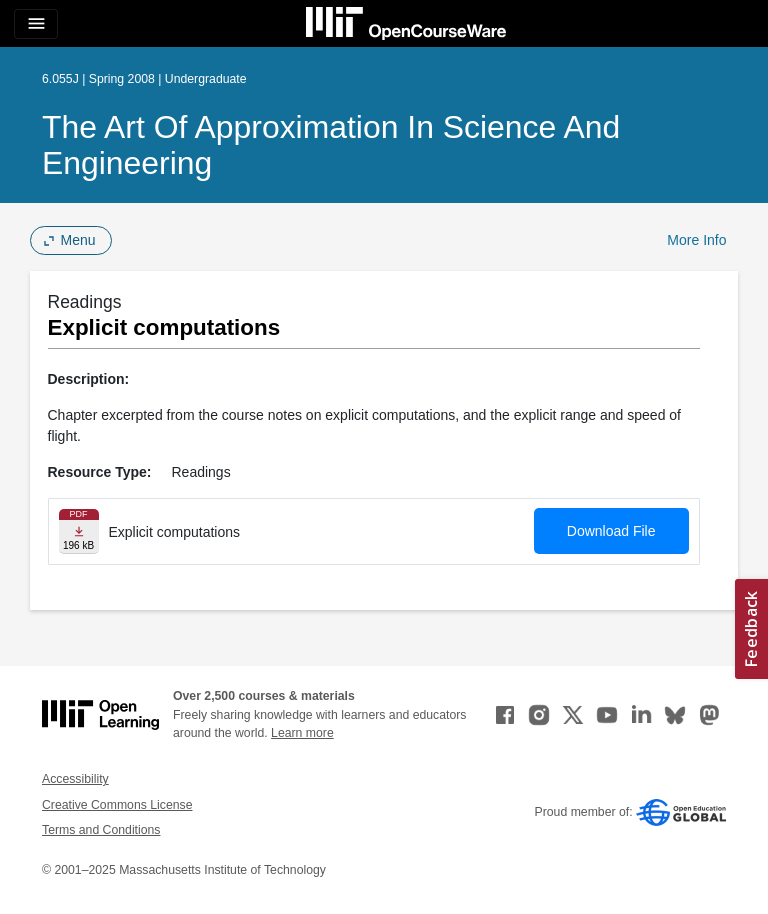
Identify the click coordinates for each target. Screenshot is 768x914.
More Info (696, 240)
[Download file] (79, 531)
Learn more (302, 733)
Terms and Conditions (101, 830)
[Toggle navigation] (36, 24)
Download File (611, 531)
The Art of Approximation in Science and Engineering (331, 145)
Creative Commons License (117, 805)
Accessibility (75, 779)
